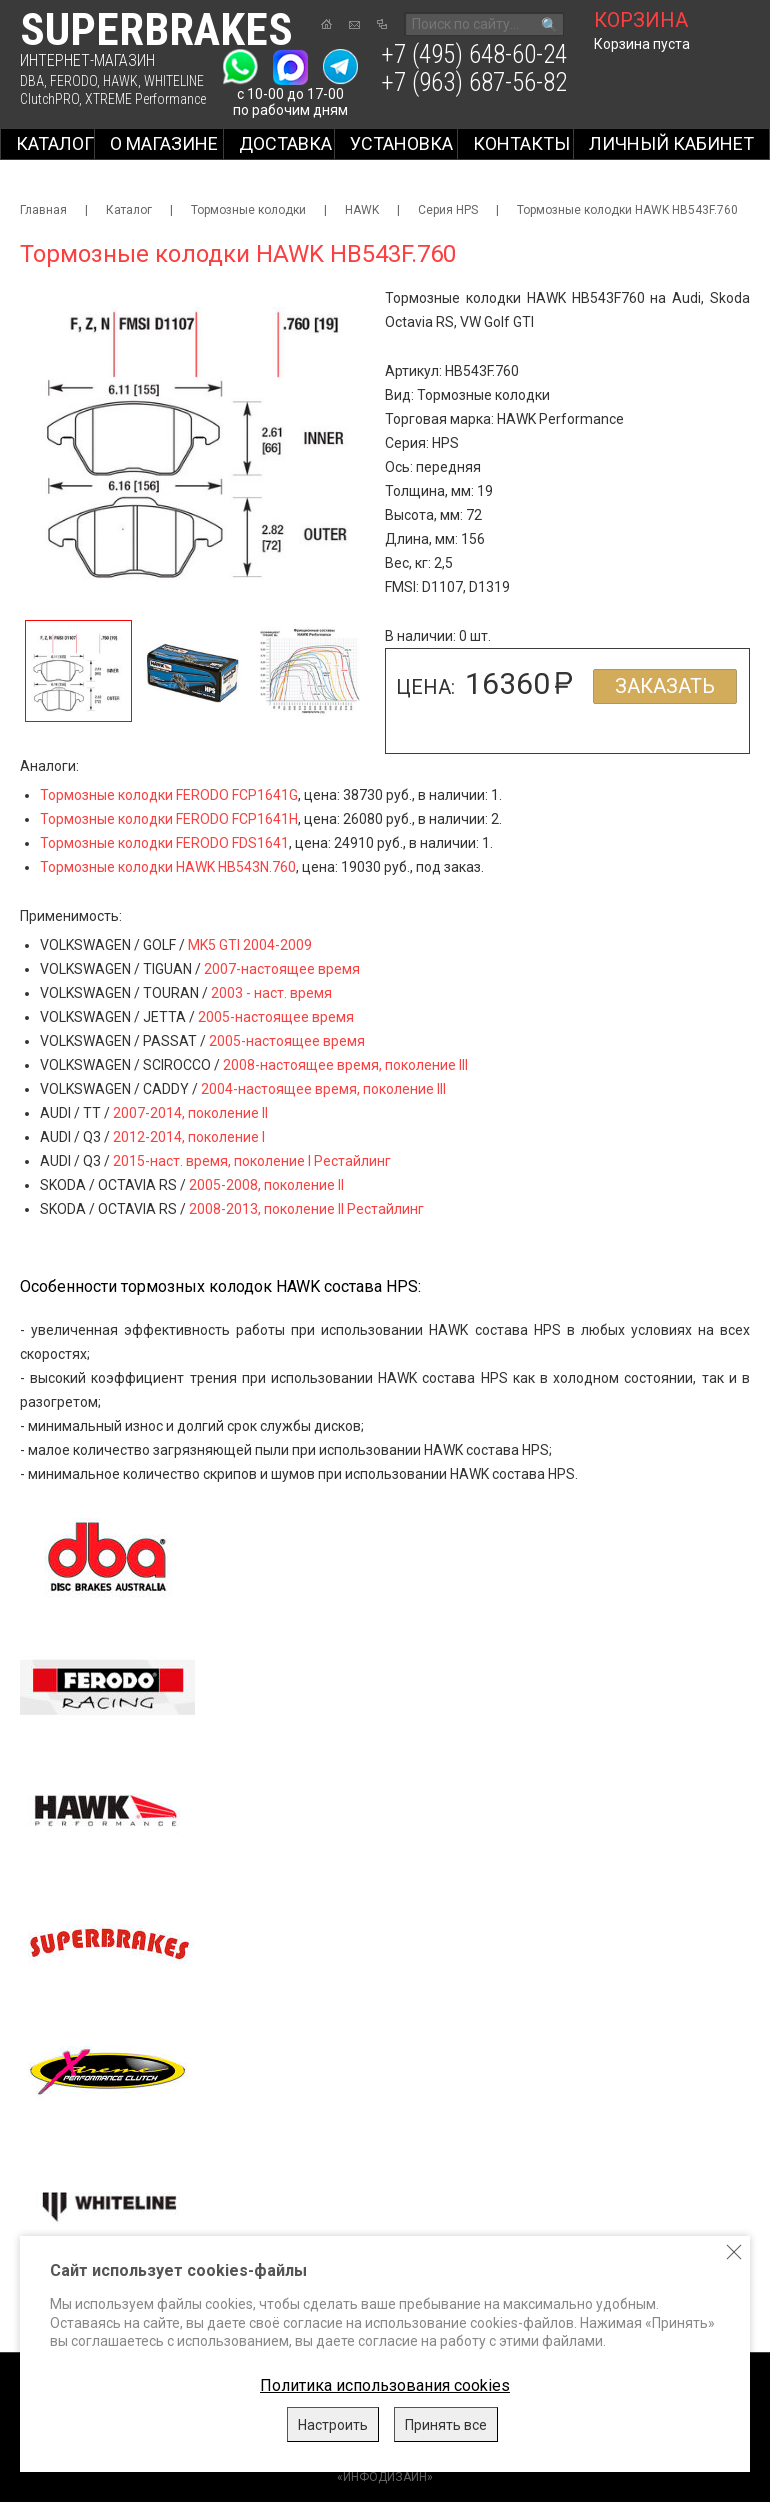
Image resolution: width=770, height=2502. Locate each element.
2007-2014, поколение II (190, 1113)
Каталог (55, 143)
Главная (43, 210)
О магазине (164, 143)
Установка (401, 143)
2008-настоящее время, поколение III (345, 1065)
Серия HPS (448, 210)
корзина (641, 20)
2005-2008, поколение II (266, 1185)
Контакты (521, 143)
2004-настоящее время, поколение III (323, 1089)
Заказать (665, 686)
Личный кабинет (671, 143)
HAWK (120, 81)
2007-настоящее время (282, 969)
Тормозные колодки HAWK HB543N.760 (168, 867)
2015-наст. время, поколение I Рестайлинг (252, 1161)
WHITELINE (174, 81)
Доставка (285, 143)
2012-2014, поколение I (189, 1137)
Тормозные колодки (248, 210)
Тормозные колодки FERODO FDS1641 (164, 843)
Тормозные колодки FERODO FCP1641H (169, 819)
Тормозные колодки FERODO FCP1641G (169, 795)
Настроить (333, 2425)
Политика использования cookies (385, 2385)
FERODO (73, 81)
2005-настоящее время (276, 1017)
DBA (32, 81)
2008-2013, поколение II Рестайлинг (306, 1209)
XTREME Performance (145, 99)
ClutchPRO (49, 99)
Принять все (446, 2425)
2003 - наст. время (271, 993)
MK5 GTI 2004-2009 (250, 945)
